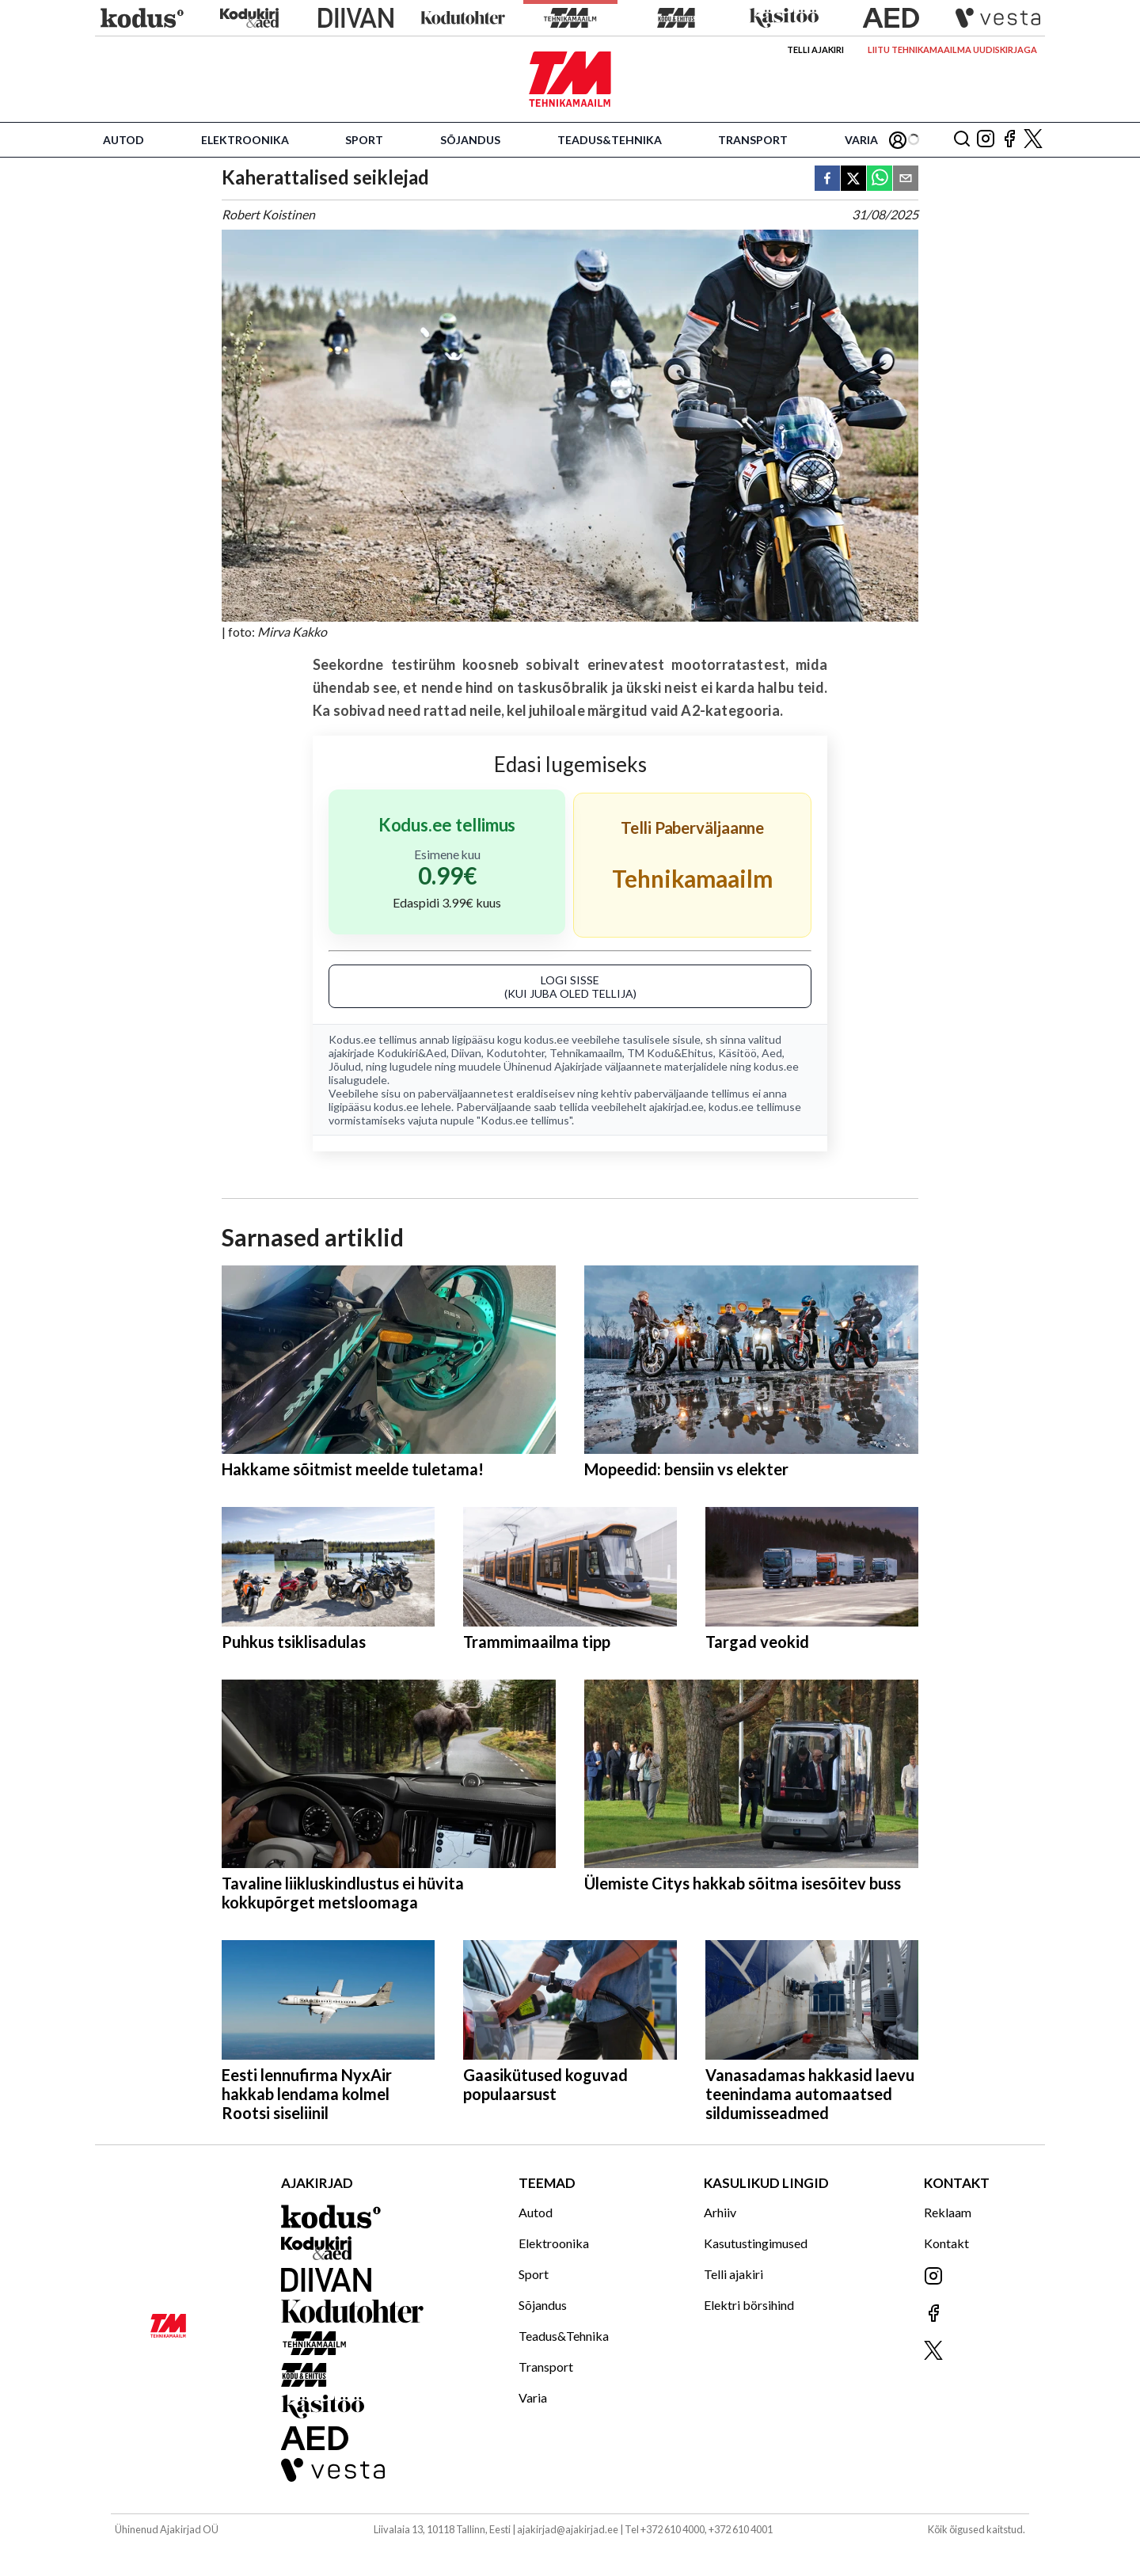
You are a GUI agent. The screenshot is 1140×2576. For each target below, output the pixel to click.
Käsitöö (737, 1053)
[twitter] (853, 179)
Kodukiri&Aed (411, 1053)
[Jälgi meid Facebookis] (1009, 139)
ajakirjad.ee (676, 1106)
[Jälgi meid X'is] (1033, 139)
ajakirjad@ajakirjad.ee (567, 2529)
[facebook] (827, 179)
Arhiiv (720, 2212)
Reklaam (947, 2212)
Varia (861, 139)
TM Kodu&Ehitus (670, 1053)
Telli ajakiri (815, 49)
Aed (772, 1053)
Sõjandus (470, 139)
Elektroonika (245, 139)
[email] (905, 179)
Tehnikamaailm (585, 1053)
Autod (123, 139)
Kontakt (946, 2243)
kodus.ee (546, 1039)
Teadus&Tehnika (609, 139)
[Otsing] (962, 139)
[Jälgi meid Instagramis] (986, 139)
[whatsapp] (879, 179)
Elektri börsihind (749, 2304)
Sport (364, 139)
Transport (753, 139)
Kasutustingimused (756, 2243)
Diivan (466, 1053)
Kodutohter (515, 1053)
